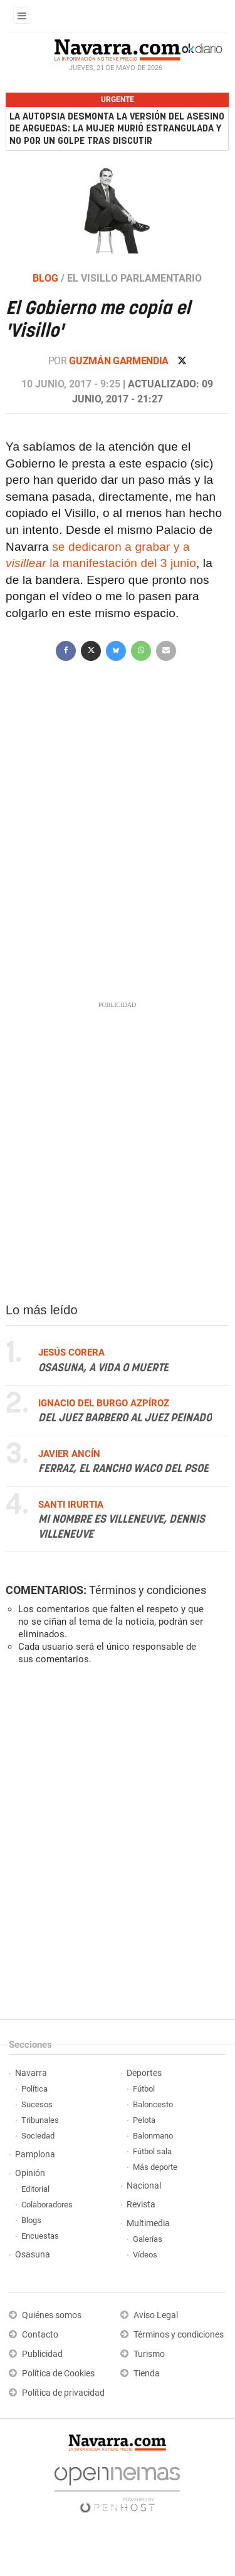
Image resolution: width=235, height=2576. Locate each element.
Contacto (40, 2334)
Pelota (144, 2120)
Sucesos (37, 2104)
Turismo (149, 2354)
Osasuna (32, 2254)
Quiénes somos (51, 2315)
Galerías (147, 2239)
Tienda (146, 2373)
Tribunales (40, 2120)
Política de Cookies (58, 2373)
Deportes (144, 2073)
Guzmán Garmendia (120, 361)
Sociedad (38, 2135)
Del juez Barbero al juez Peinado (125, 1418)
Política (34, 2088)
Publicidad (42, 2354)
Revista (141, 2204)
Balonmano (153, 2135)
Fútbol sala (152, 2151)
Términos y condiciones (147, 1590)
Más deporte (155, 2167)
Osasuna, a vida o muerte (103, 1368)
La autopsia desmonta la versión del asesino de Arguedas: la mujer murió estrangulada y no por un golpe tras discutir (116, 128)
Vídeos (145, 2254)
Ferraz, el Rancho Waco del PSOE (123, 1469)
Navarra (31, 2073)
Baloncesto (153, 2104)
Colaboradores (47, 2204)
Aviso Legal (155, 2315)
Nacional (144, 2185)
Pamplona (35, 2154)
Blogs (31, 2220)
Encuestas (40, 2236)
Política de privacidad (63, 2393)
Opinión (30, 2173)
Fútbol (144, 2088)
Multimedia (148, 2223)
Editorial (35, 2189)
